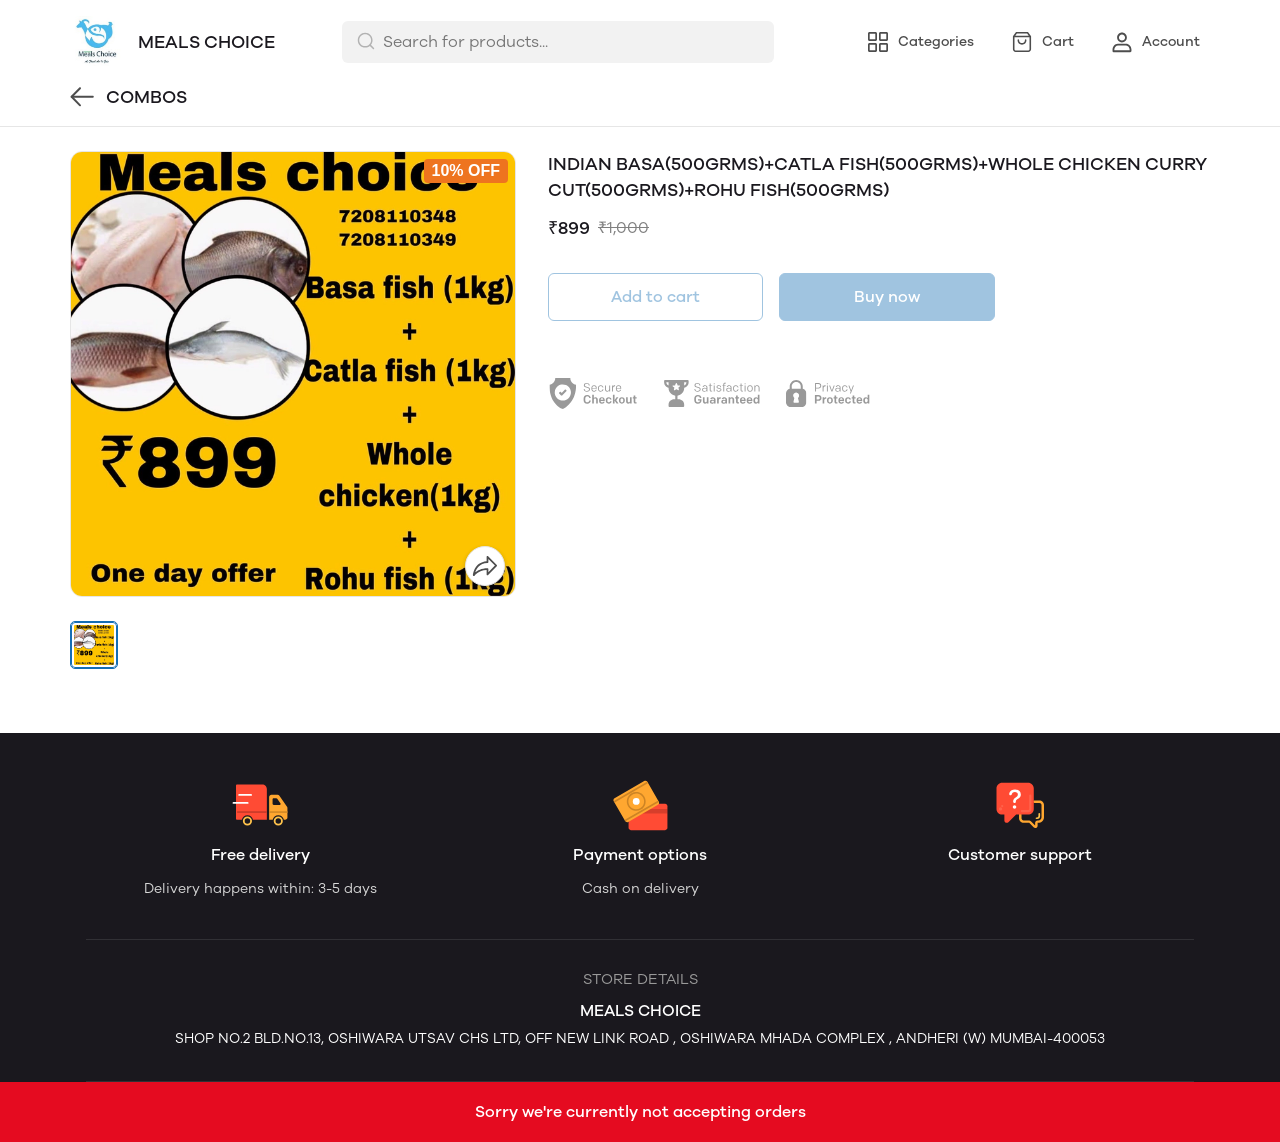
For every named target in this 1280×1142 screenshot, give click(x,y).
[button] (94, 645)
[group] (293, 374)
